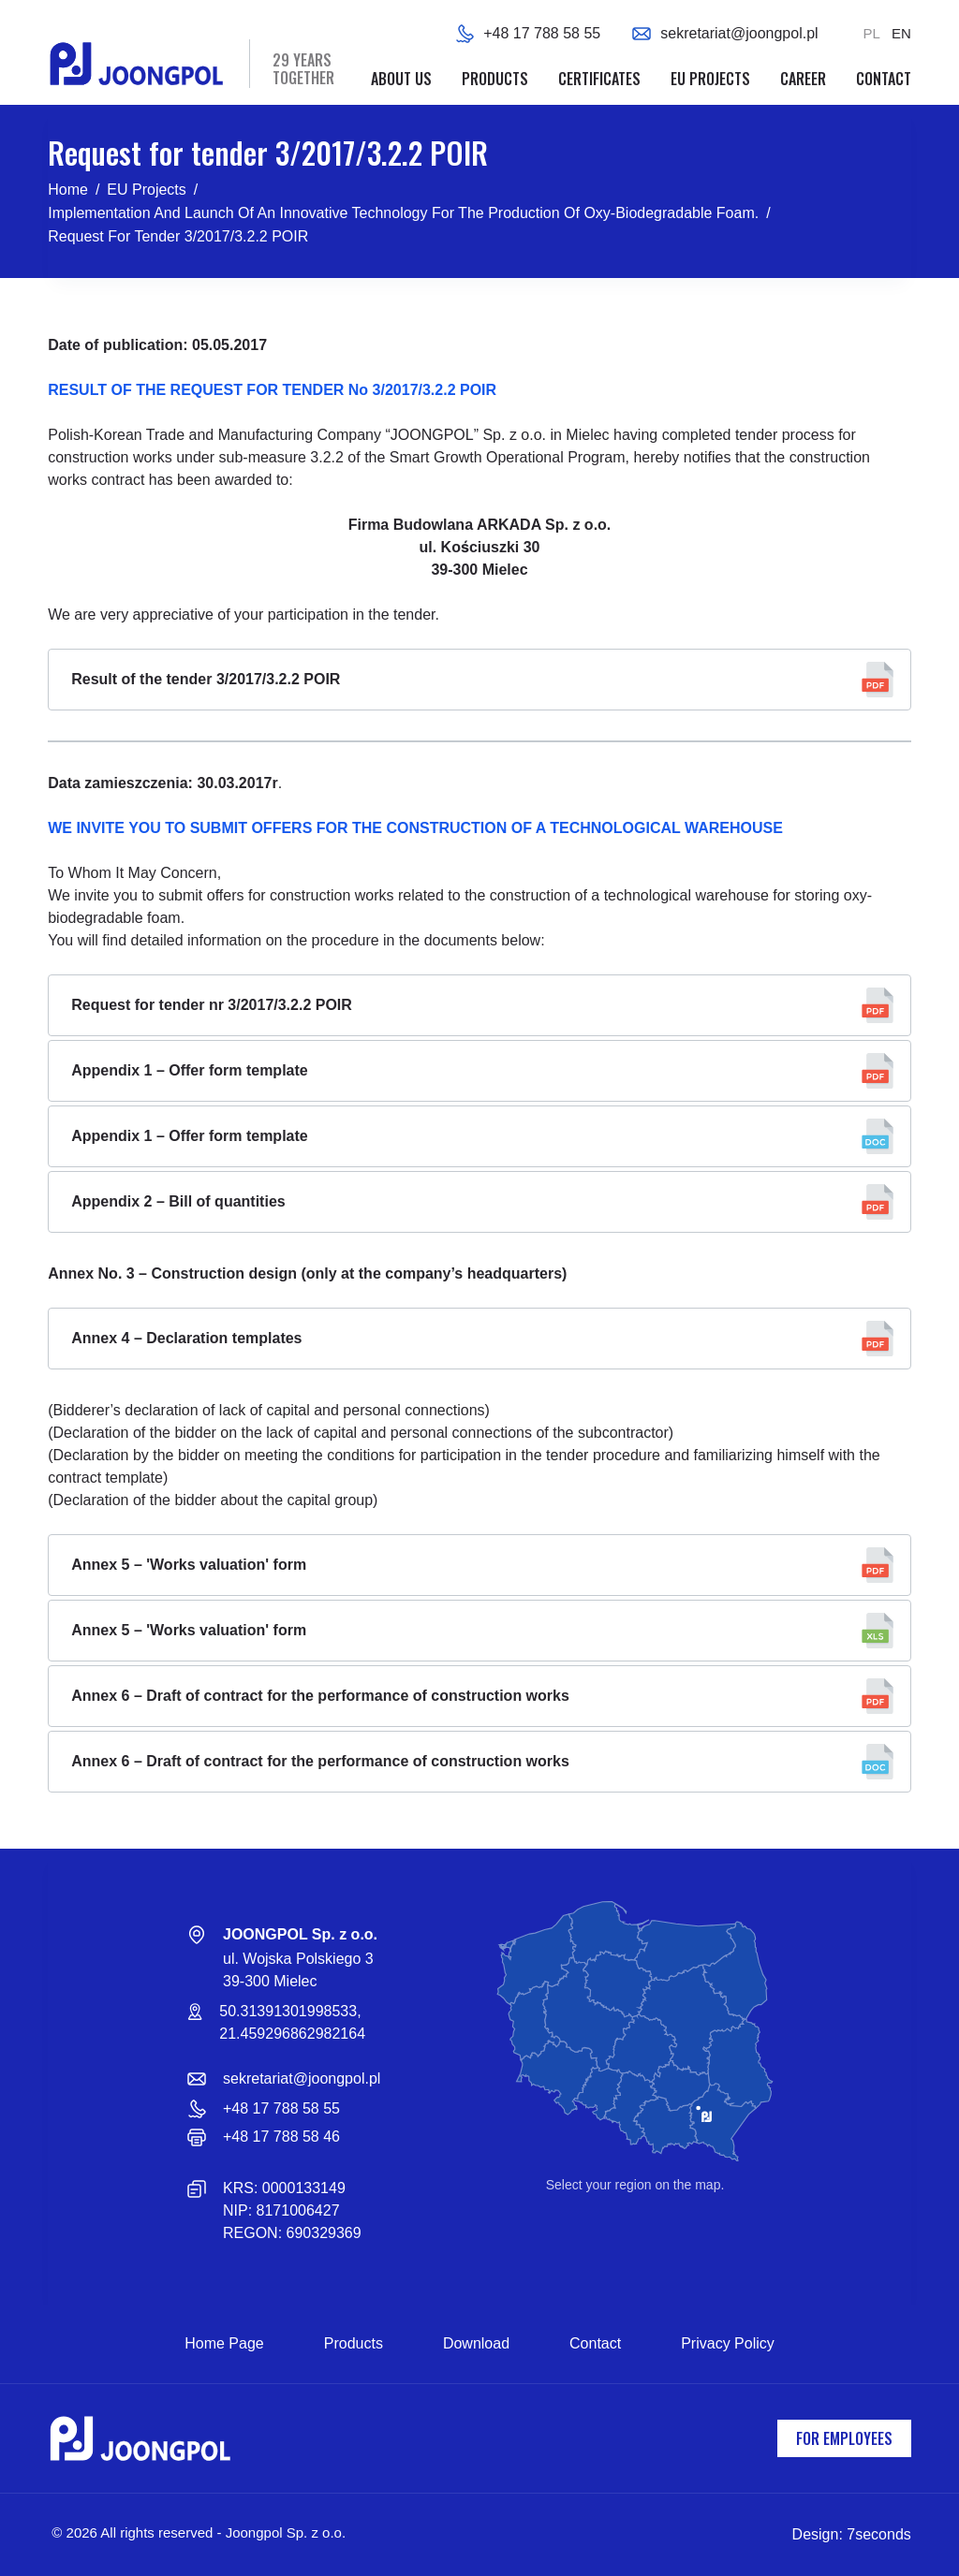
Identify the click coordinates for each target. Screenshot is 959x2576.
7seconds (879, 2534)
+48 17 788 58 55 (541, 33)
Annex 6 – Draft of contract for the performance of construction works (320, 1696)
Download (476, 2343)
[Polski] (871, 34)
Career (803, 78)
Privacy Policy (728, 2343)
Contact (883, 78)
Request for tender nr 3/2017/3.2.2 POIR (211, 1005)
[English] (901, 34)
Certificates (599, 78)
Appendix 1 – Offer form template (189, 1070)
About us (401, 78)
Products (495, 78)
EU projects (710, 78)
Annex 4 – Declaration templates (186, 1338)
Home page (224, 2343)
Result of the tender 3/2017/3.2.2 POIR (205, 679)
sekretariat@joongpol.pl (739, 33)
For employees (844, 2438)
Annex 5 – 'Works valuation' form (188, 1565)
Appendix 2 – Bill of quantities (178, 1201)
